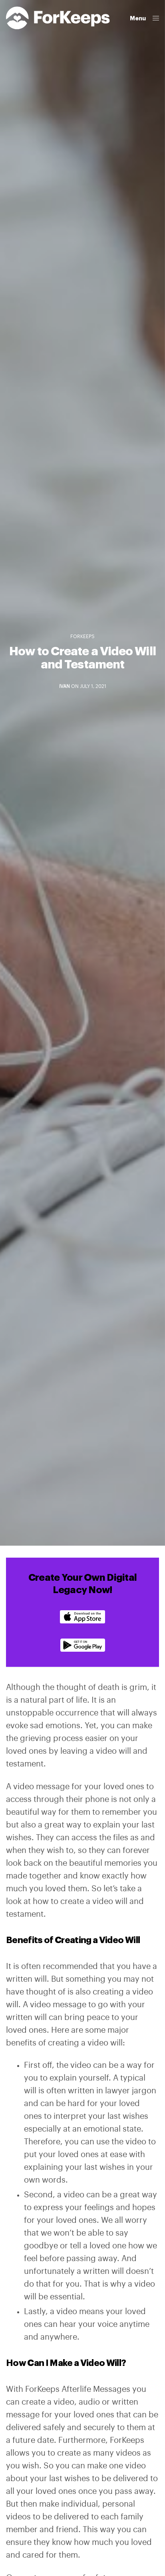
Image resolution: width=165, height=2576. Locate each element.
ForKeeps (82, 636)
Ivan (64, 686)
